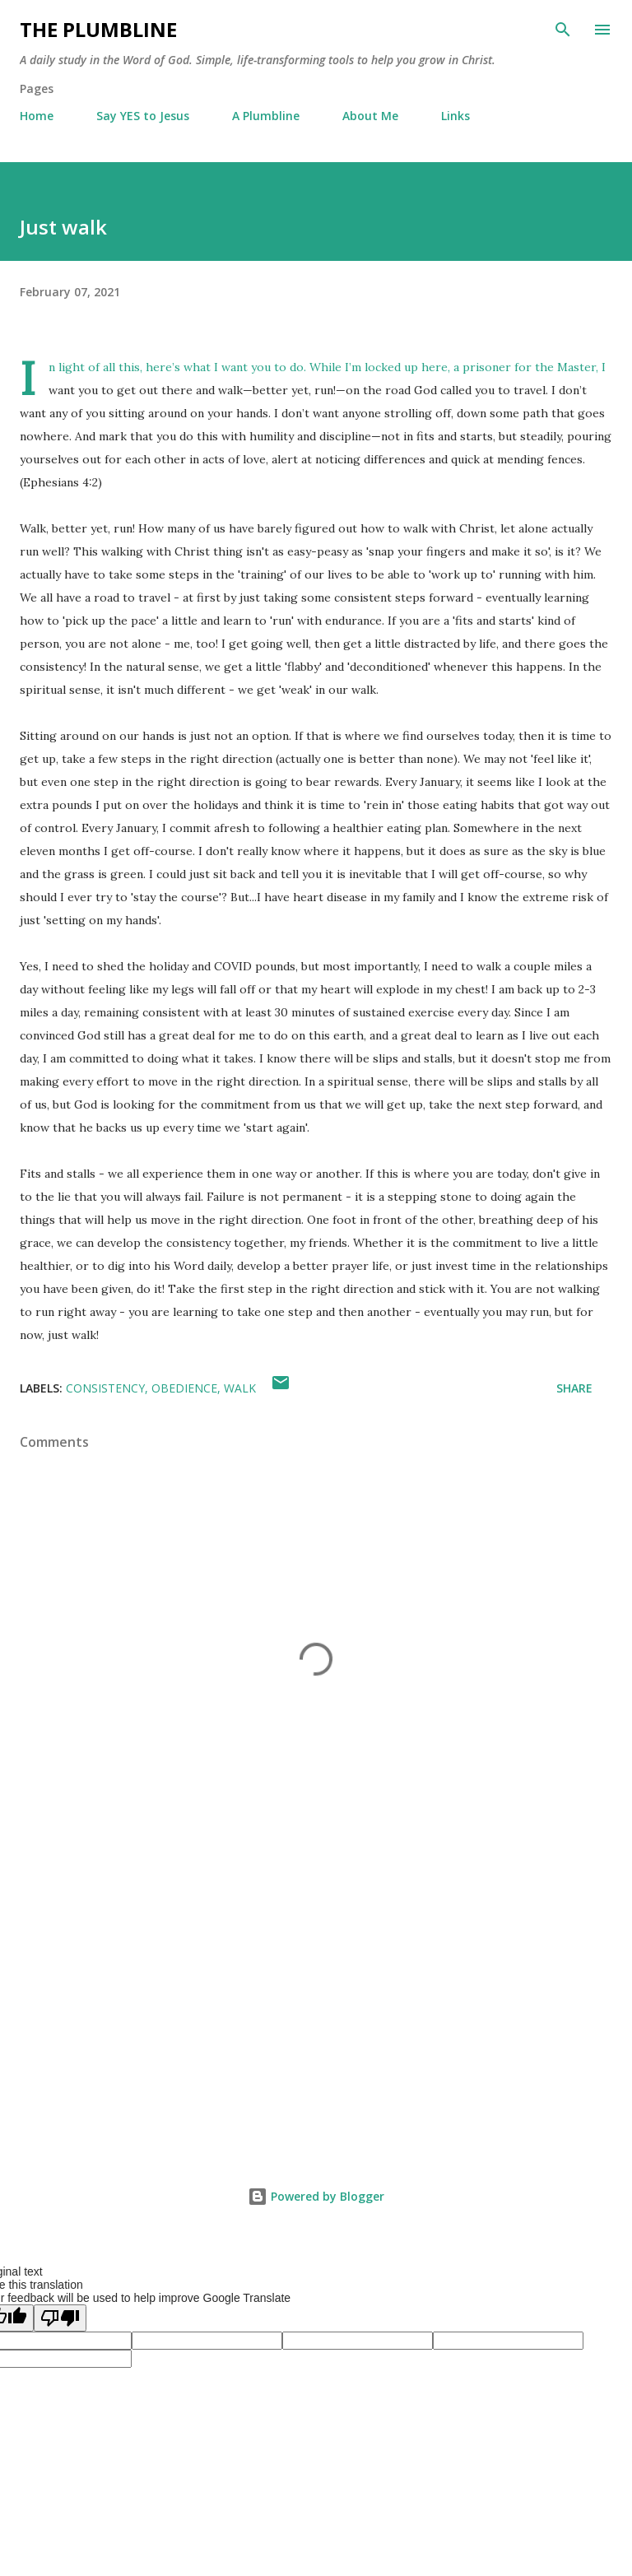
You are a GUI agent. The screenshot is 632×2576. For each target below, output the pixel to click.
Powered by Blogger (316, 2196)
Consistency (105, 1388)
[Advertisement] (316, 2001)
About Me (370, 115)
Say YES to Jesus (142, 115)
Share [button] (574, 1388)
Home (36, 115)
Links (455, 115)
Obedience (184, 1388)
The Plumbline (98, 29)
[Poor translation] (60, 2318)
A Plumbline (266, 115)
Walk (240, 1388)
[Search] (563, 30)
